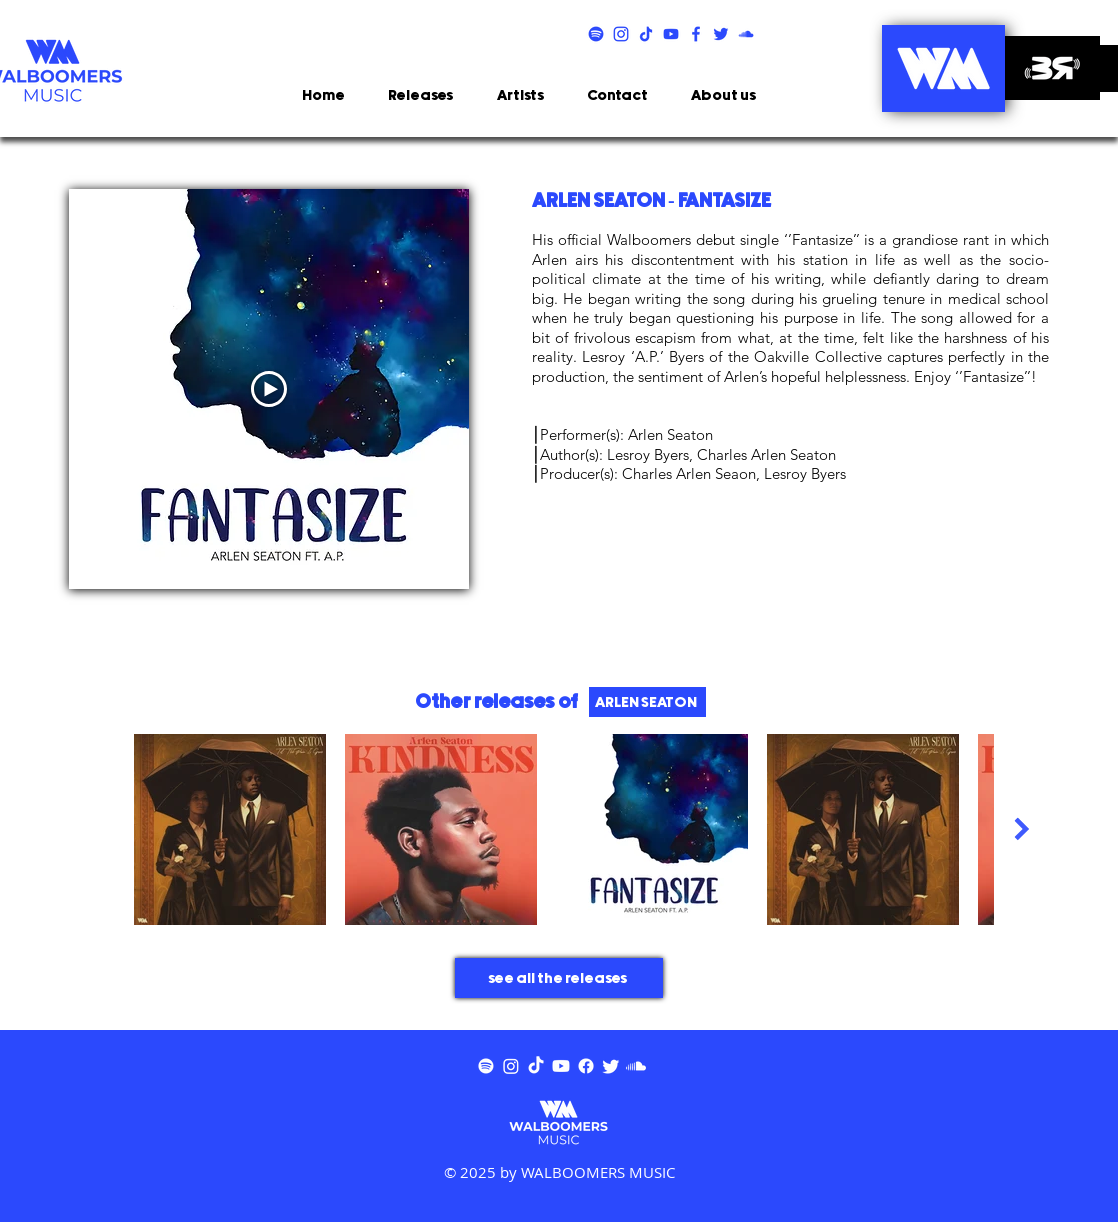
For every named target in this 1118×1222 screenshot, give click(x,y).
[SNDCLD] (746, 34)
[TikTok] (536, 1066)
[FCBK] (696, 34)
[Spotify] (486, 1066)
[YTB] (671, 34)
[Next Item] (1021, 828)
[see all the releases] (559, 978)
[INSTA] (621, 34)
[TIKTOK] (646, 34)
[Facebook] (586, 1066)
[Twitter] (611, 1066)
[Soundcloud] (636, 1066)
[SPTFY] (596, 34)
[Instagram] (511, 1066)
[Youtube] (561, 1066)
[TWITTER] (721, 34)
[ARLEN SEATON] (647, 702)
